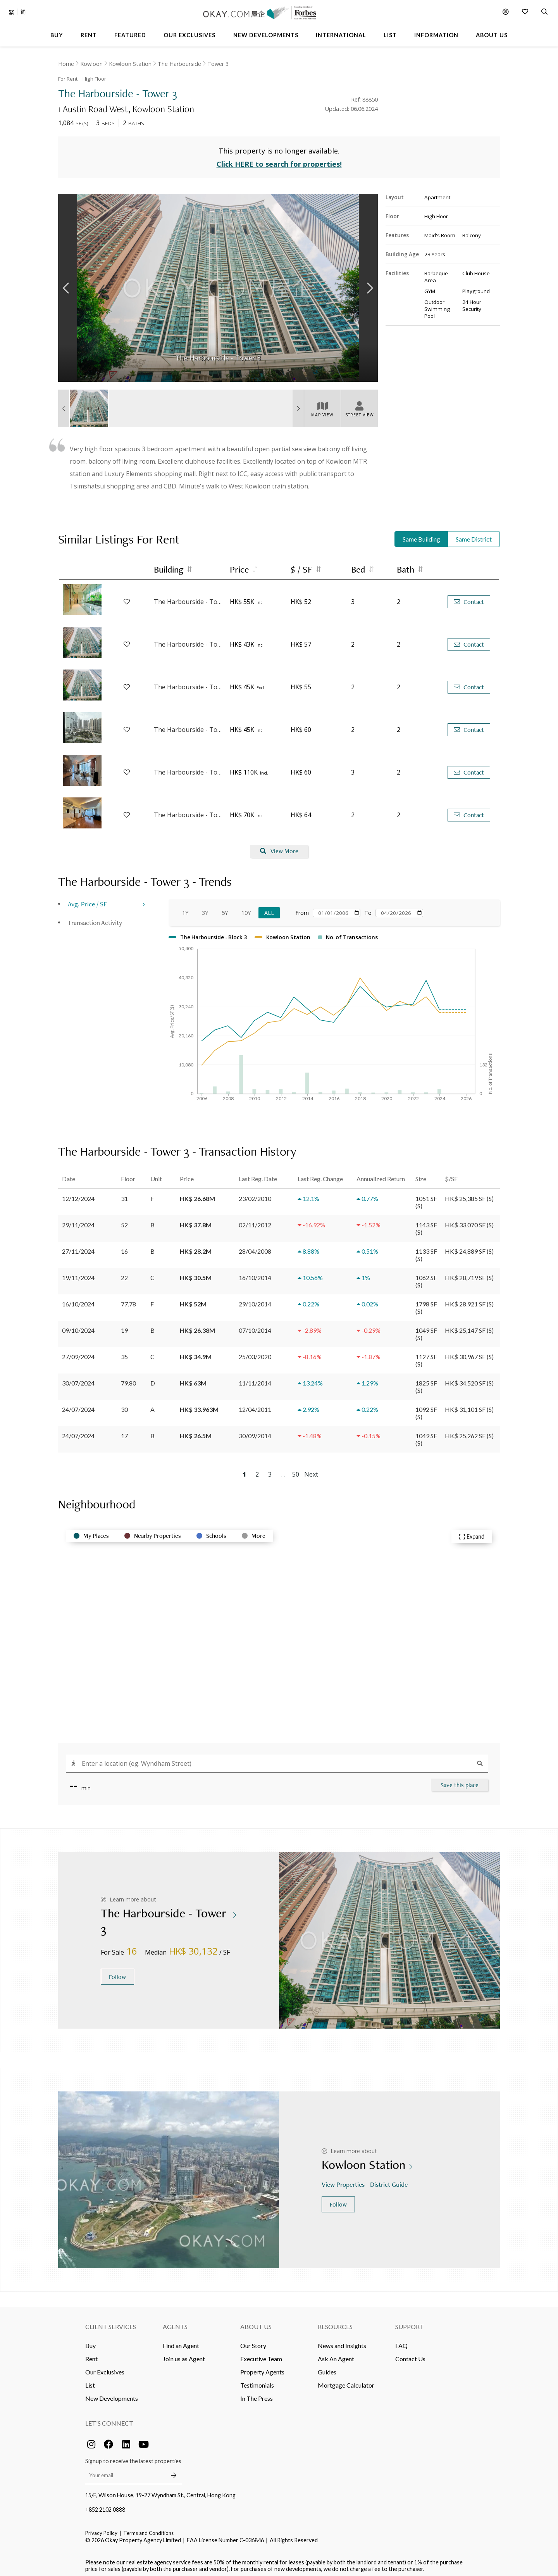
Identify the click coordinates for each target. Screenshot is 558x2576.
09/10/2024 (78, 1326)
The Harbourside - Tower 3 (188, 598)
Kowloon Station (130, 63)
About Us (256, 2322)
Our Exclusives (104, 2368)
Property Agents (262, 2368)
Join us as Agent (184, 2355)
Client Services (110, 2322)
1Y (185, 909)
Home (66, 63)
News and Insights (342, 2341)
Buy (90, 2341)
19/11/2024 (78, 1273)
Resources (335, 2322)
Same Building (421, 535)
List (90, 2381)
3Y (205, 909)
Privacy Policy (101, 2529)
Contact (469, 598)
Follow (117, 1973)
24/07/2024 (78, 1405)
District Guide (389, 2181)
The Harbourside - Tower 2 (188, 683)
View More (279, 848)
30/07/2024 (78, 1379)
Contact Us (410, 2355)
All (269, 909)
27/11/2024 (78, 1247)
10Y (246, 909)
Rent (91, 2355)
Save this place (460, 1781)
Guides (327, 2368)
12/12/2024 (78, 1194)
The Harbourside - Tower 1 (188, 641)
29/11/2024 (78, 1221)
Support (409, 2322)
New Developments (111, 2394)
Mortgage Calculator (346, 2381)
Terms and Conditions (148, 2529)
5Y (225, 909)
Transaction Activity (95, 918)
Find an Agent (181, 2341)
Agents (175, 2322)
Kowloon (91, 63)
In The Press (256, 2394)
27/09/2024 (78, 1352)
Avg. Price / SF (87, 899)
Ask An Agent (336, 2355)
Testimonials (257, 2381)
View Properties (344, 2181)
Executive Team (261, 2355)
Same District (474, 535)
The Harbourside (179, 63)
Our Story (253, 2341)
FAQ (401, 2341)
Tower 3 (218, 63)
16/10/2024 (78, 1300)
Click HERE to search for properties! (279, 160)
